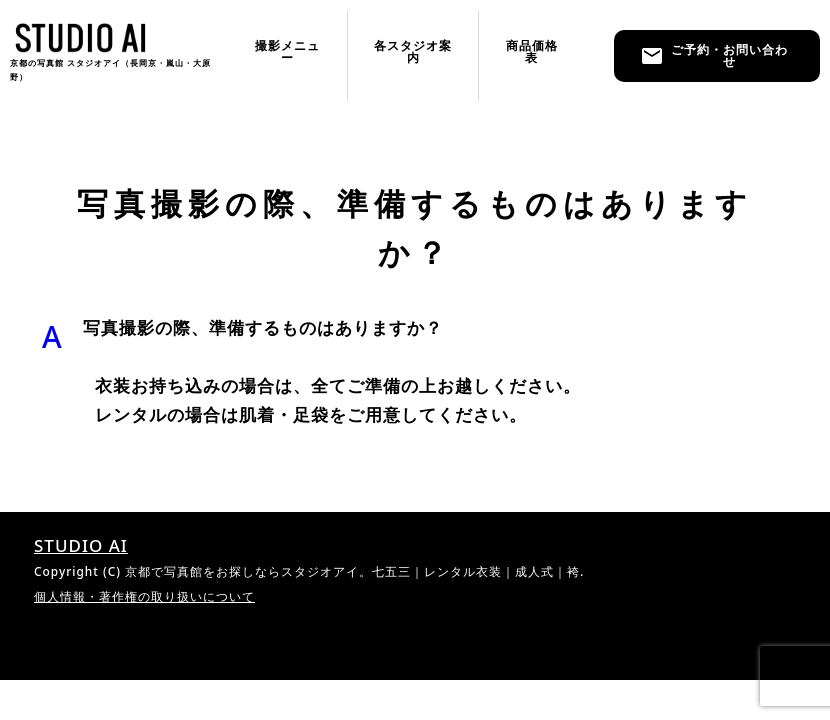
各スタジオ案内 (413, 51)
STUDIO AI (81, 545)
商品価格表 (532, 51)
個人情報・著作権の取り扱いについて (144, 596)
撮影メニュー (287, 51)
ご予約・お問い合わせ (713, 55)
